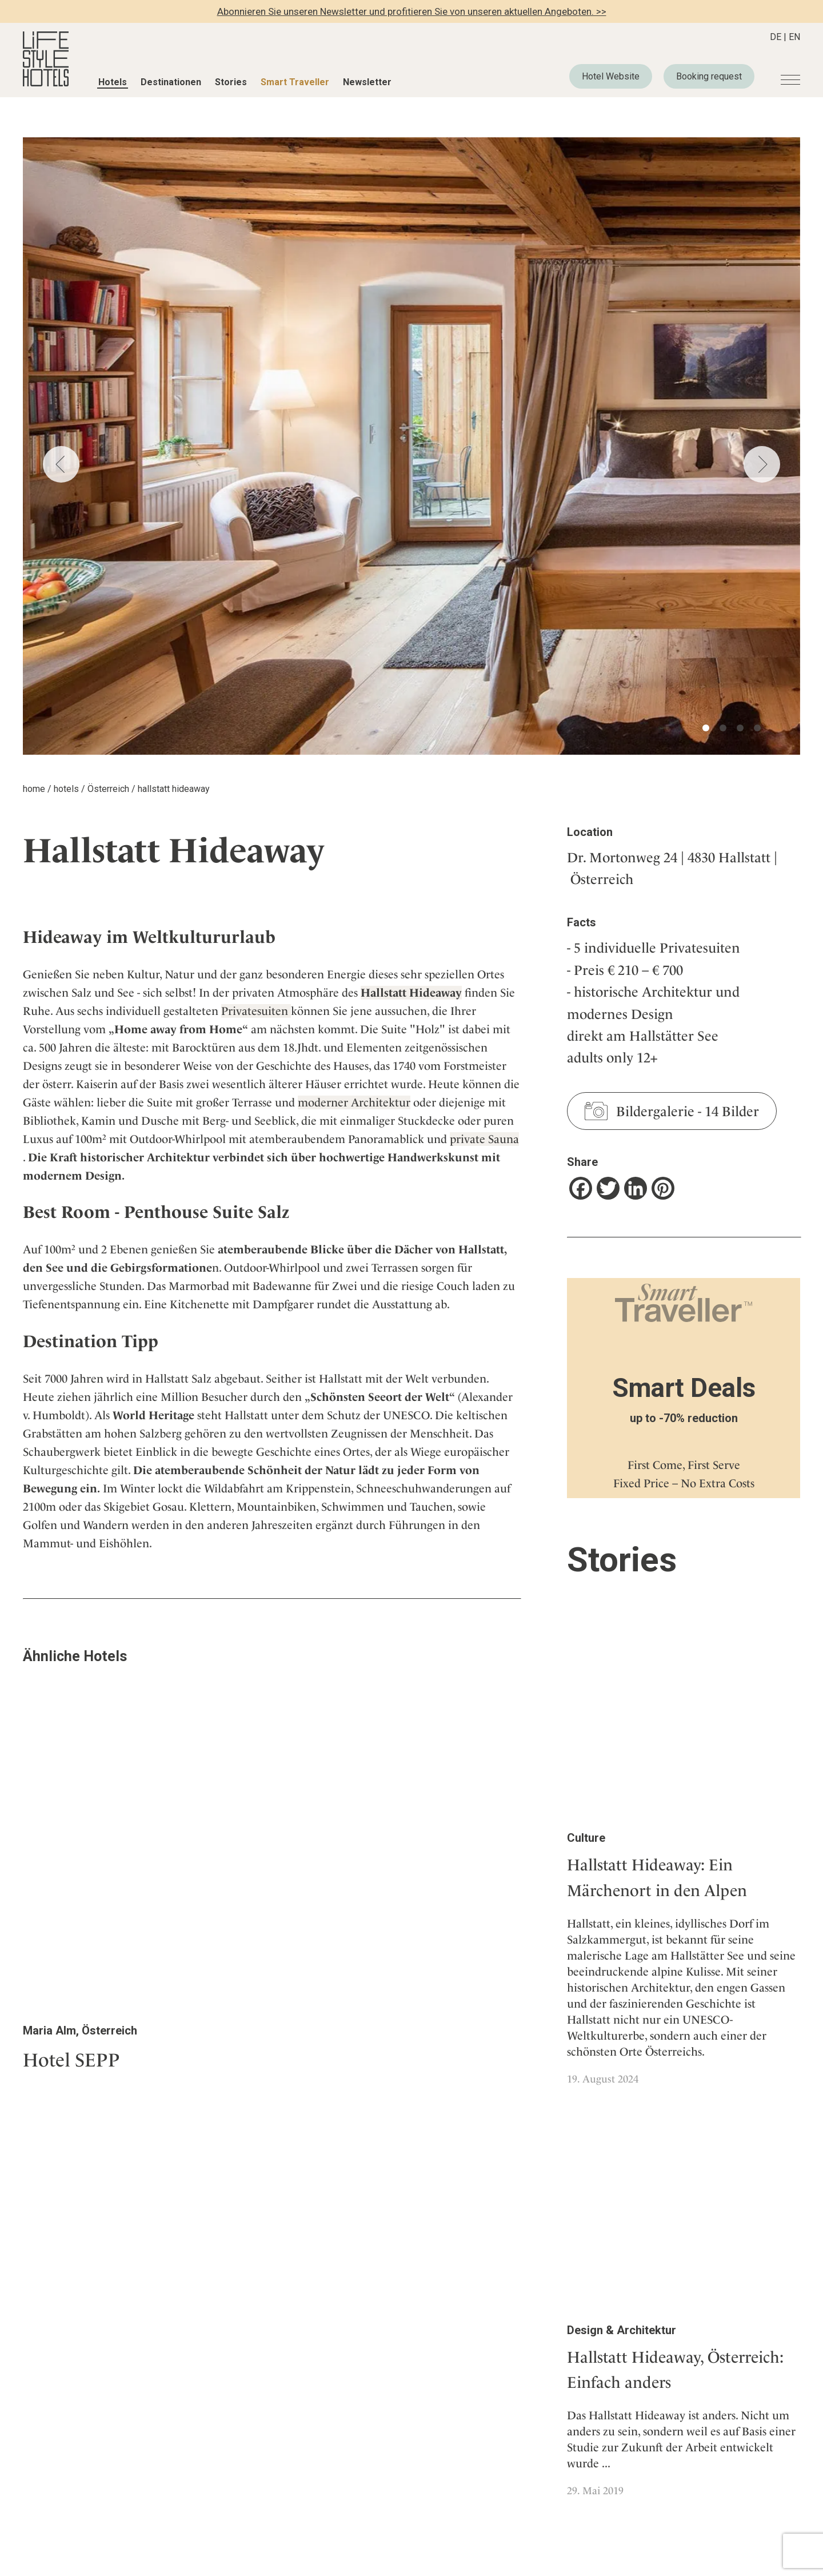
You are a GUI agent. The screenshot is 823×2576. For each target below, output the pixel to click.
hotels (66, 788)
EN (794, 36)
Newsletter (367, 82)
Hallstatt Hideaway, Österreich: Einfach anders (675, 2369)
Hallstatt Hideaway (411, 993)
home (34, 788)
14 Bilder (732, 1112)
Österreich (108, 788)
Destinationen (171, 82)
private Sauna (484, 1139)
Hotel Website (611, 76)
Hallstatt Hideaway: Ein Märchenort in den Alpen (657, 1878)
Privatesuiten (256, 1011)
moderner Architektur (354, 1102)
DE (775, 36)
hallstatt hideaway (174, 788)
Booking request (709, 76)
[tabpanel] (411, 446)
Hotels (112, 82)
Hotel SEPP (71, 2060)
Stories (231, 82)
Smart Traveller (295, 82)
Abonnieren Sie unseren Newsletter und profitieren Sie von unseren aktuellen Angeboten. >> (411, 11)
